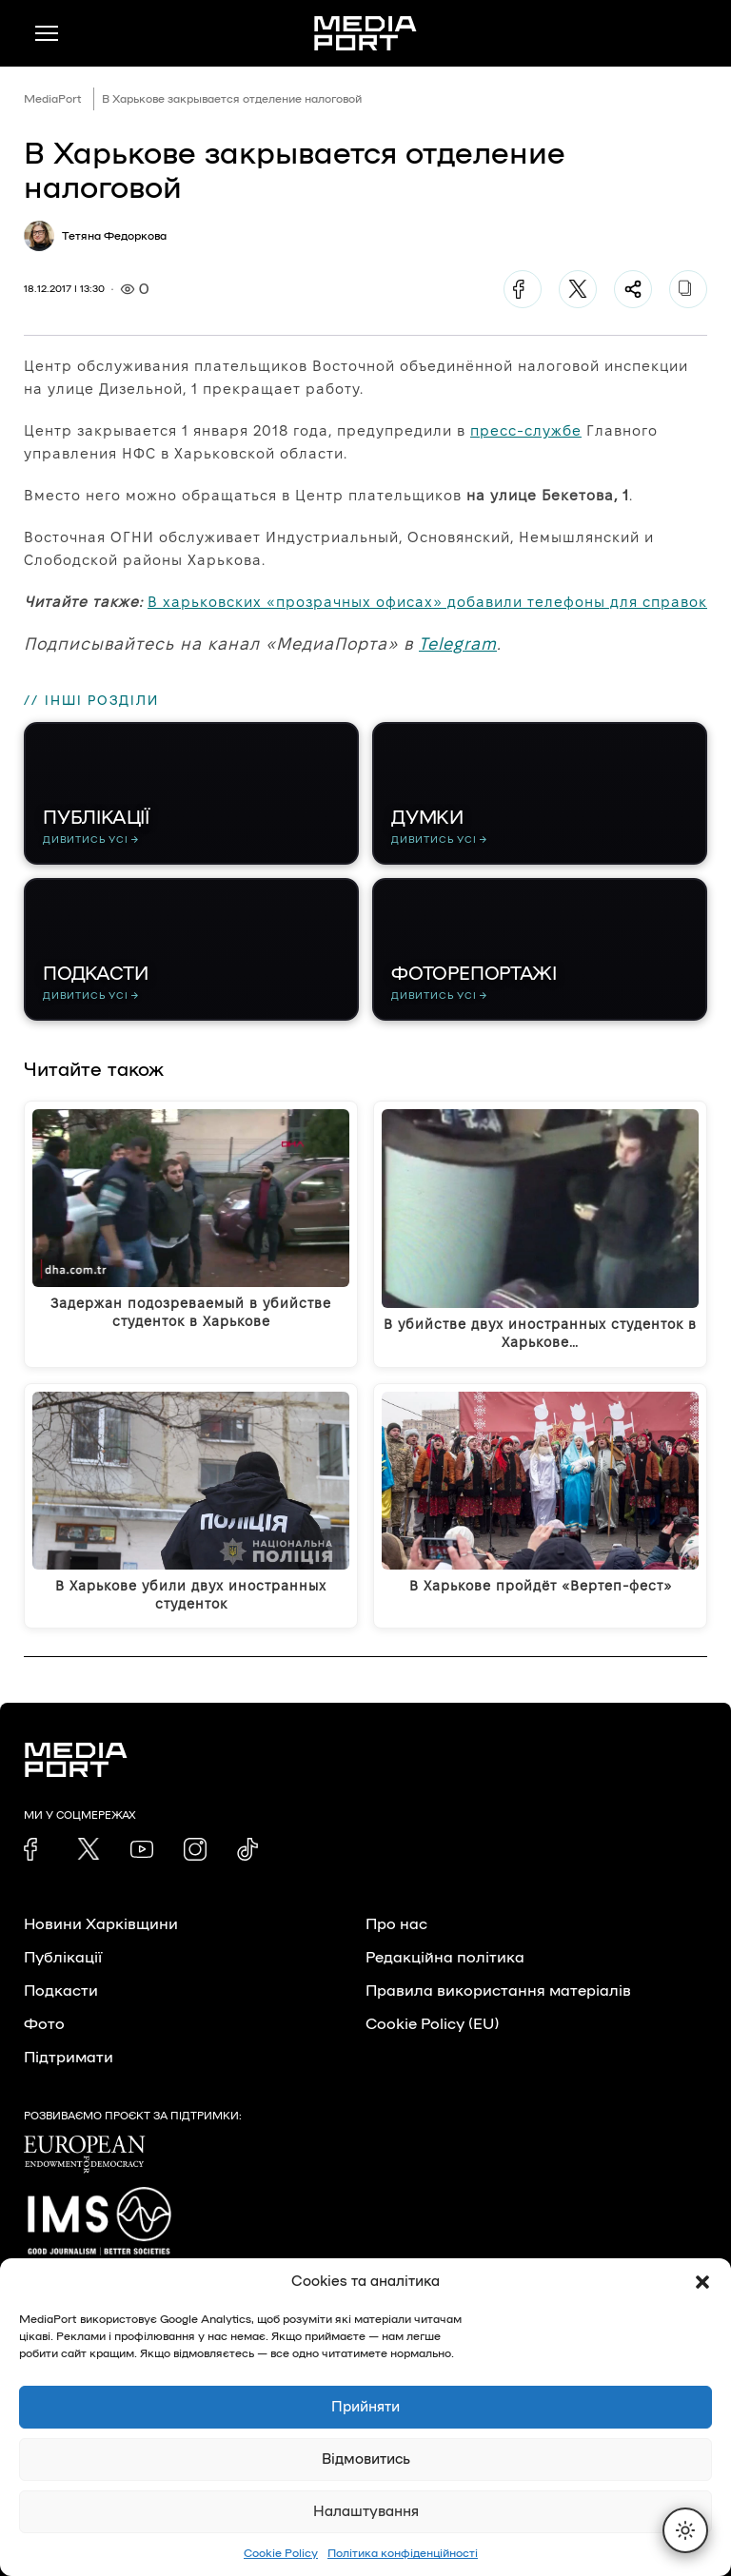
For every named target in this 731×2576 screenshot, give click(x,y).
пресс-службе (526, 430)
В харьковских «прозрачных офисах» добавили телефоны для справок (427, 602)
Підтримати (68, 2057)
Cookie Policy (281, 2553)
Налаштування (366, 2512)
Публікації (63, 1957)
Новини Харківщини (101, 1924)
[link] (35, 1849)
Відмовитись (366, 2459)
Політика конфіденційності (402, 2553)
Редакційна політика (445, 1957)
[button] (702, 2282)
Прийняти (365, 2407)
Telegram (458, 643)
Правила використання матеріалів (498, 1991)
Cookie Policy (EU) (432, 2024)
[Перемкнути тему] (685, 2530)
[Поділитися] (633, 289)
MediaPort (53, 99)
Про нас (396, 1924)
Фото (44, 2024)
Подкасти (61, 1991)
